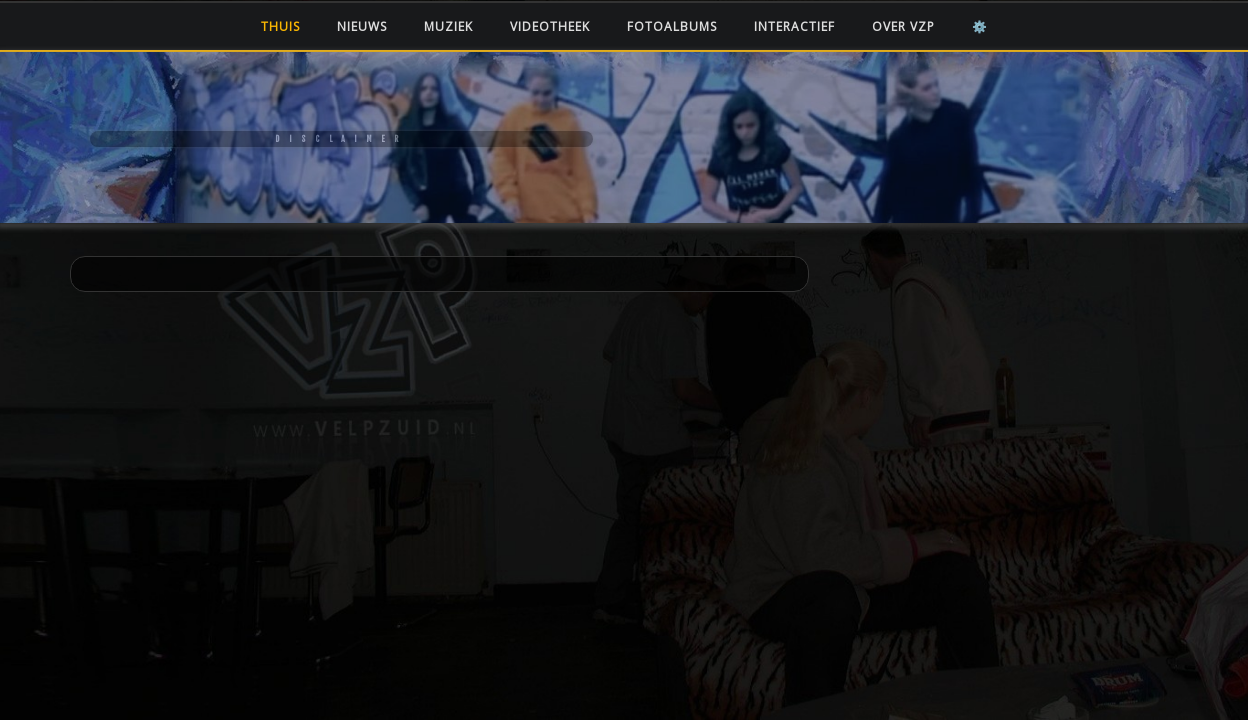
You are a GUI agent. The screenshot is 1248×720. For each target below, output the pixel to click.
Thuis (280, 26)
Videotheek (550, 26)
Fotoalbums (672, 26)
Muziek (448, 26)
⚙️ (980, 26)
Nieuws (362, 26)
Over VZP (903, 26)
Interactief (794, 26)
